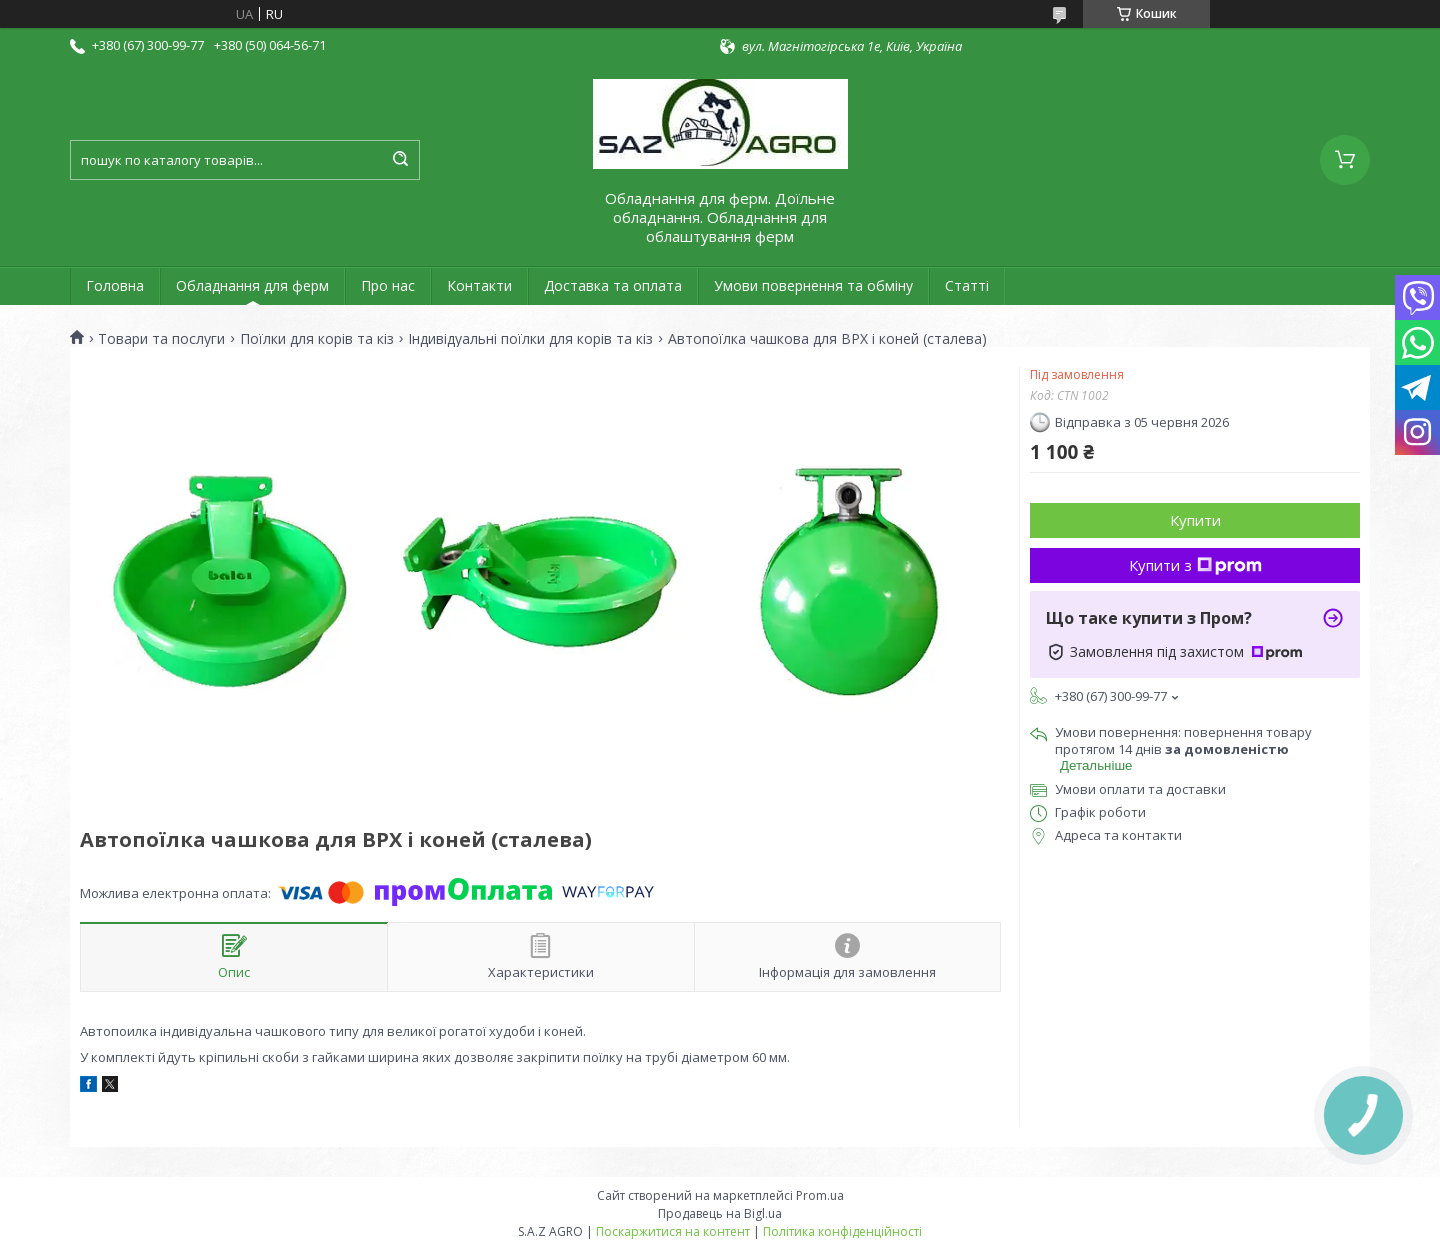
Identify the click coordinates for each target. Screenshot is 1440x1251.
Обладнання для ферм (252, 285)
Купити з (1195, 565)
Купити (1195, 520)
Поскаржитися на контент (673, 1231)
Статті (967, 285)
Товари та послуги (161, 339)
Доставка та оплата (613, 285)
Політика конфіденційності (842, 1231)
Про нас (388, 285)
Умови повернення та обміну (813, 285)
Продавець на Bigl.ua (720, 1213)
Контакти (479, 285)
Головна (115, 285)
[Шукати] (400, 160)
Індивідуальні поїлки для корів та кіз (530, 339)
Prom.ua (820, 1195)
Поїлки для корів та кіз (317, 339)
